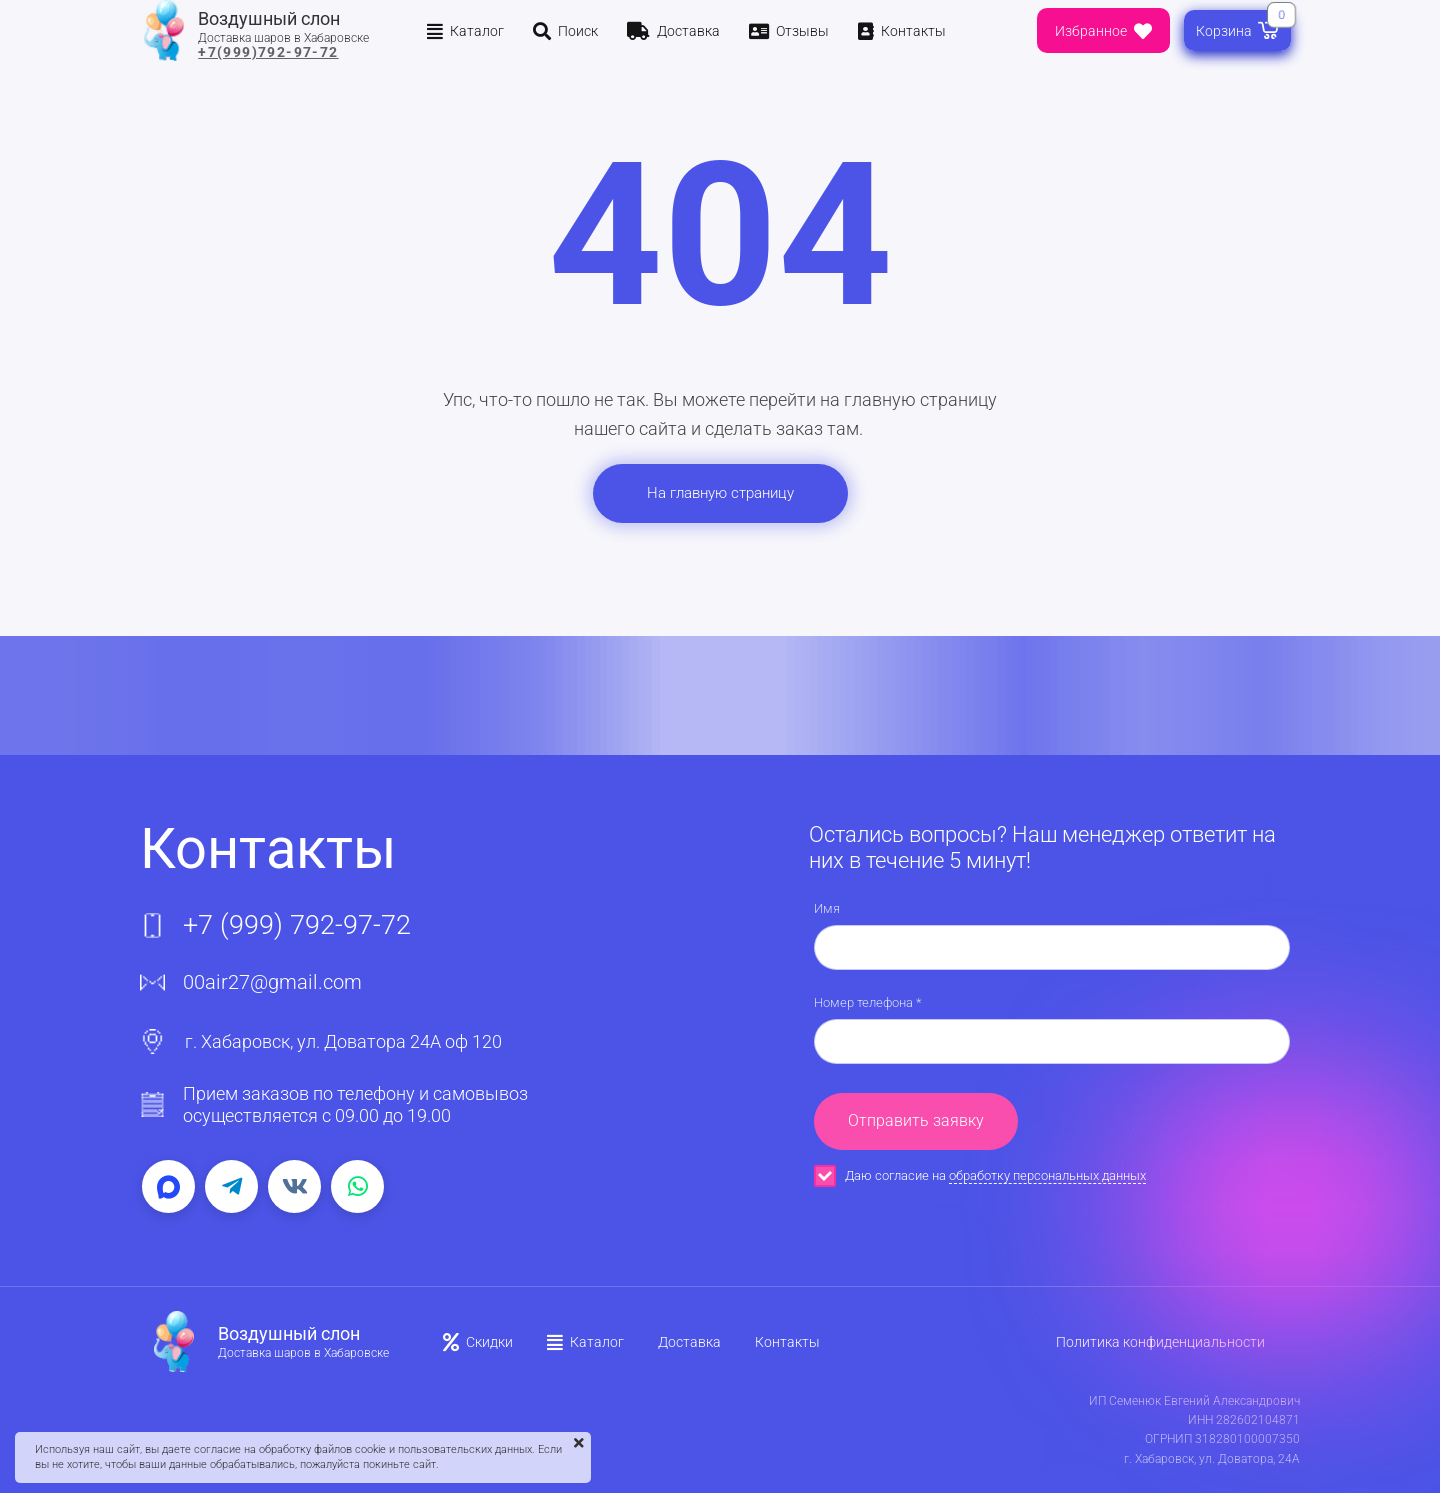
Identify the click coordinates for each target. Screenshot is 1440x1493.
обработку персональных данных (1047, 1175)
